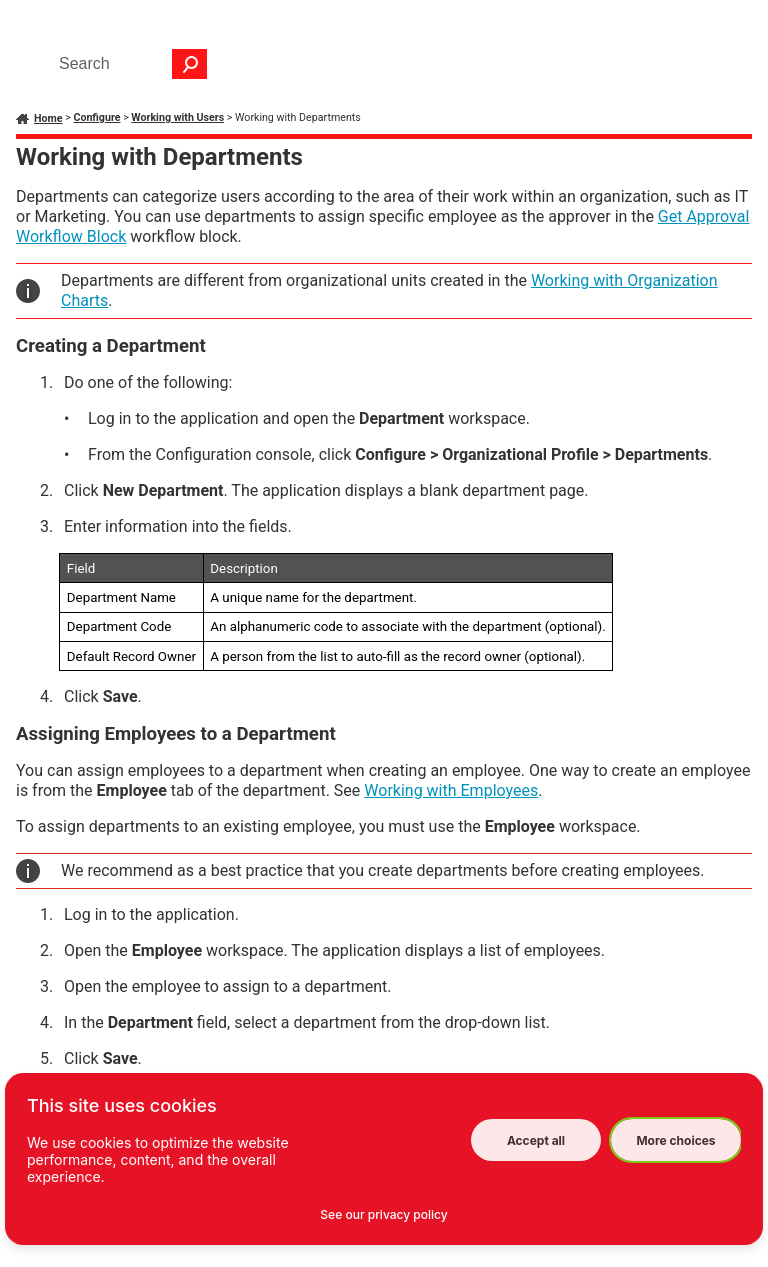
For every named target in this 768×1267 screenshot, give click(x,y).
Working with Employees (451, 790)
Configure (96, 117)
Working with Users (177, 117)
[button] (190, 64)
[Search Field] (128, 64)
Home (48, 118)
